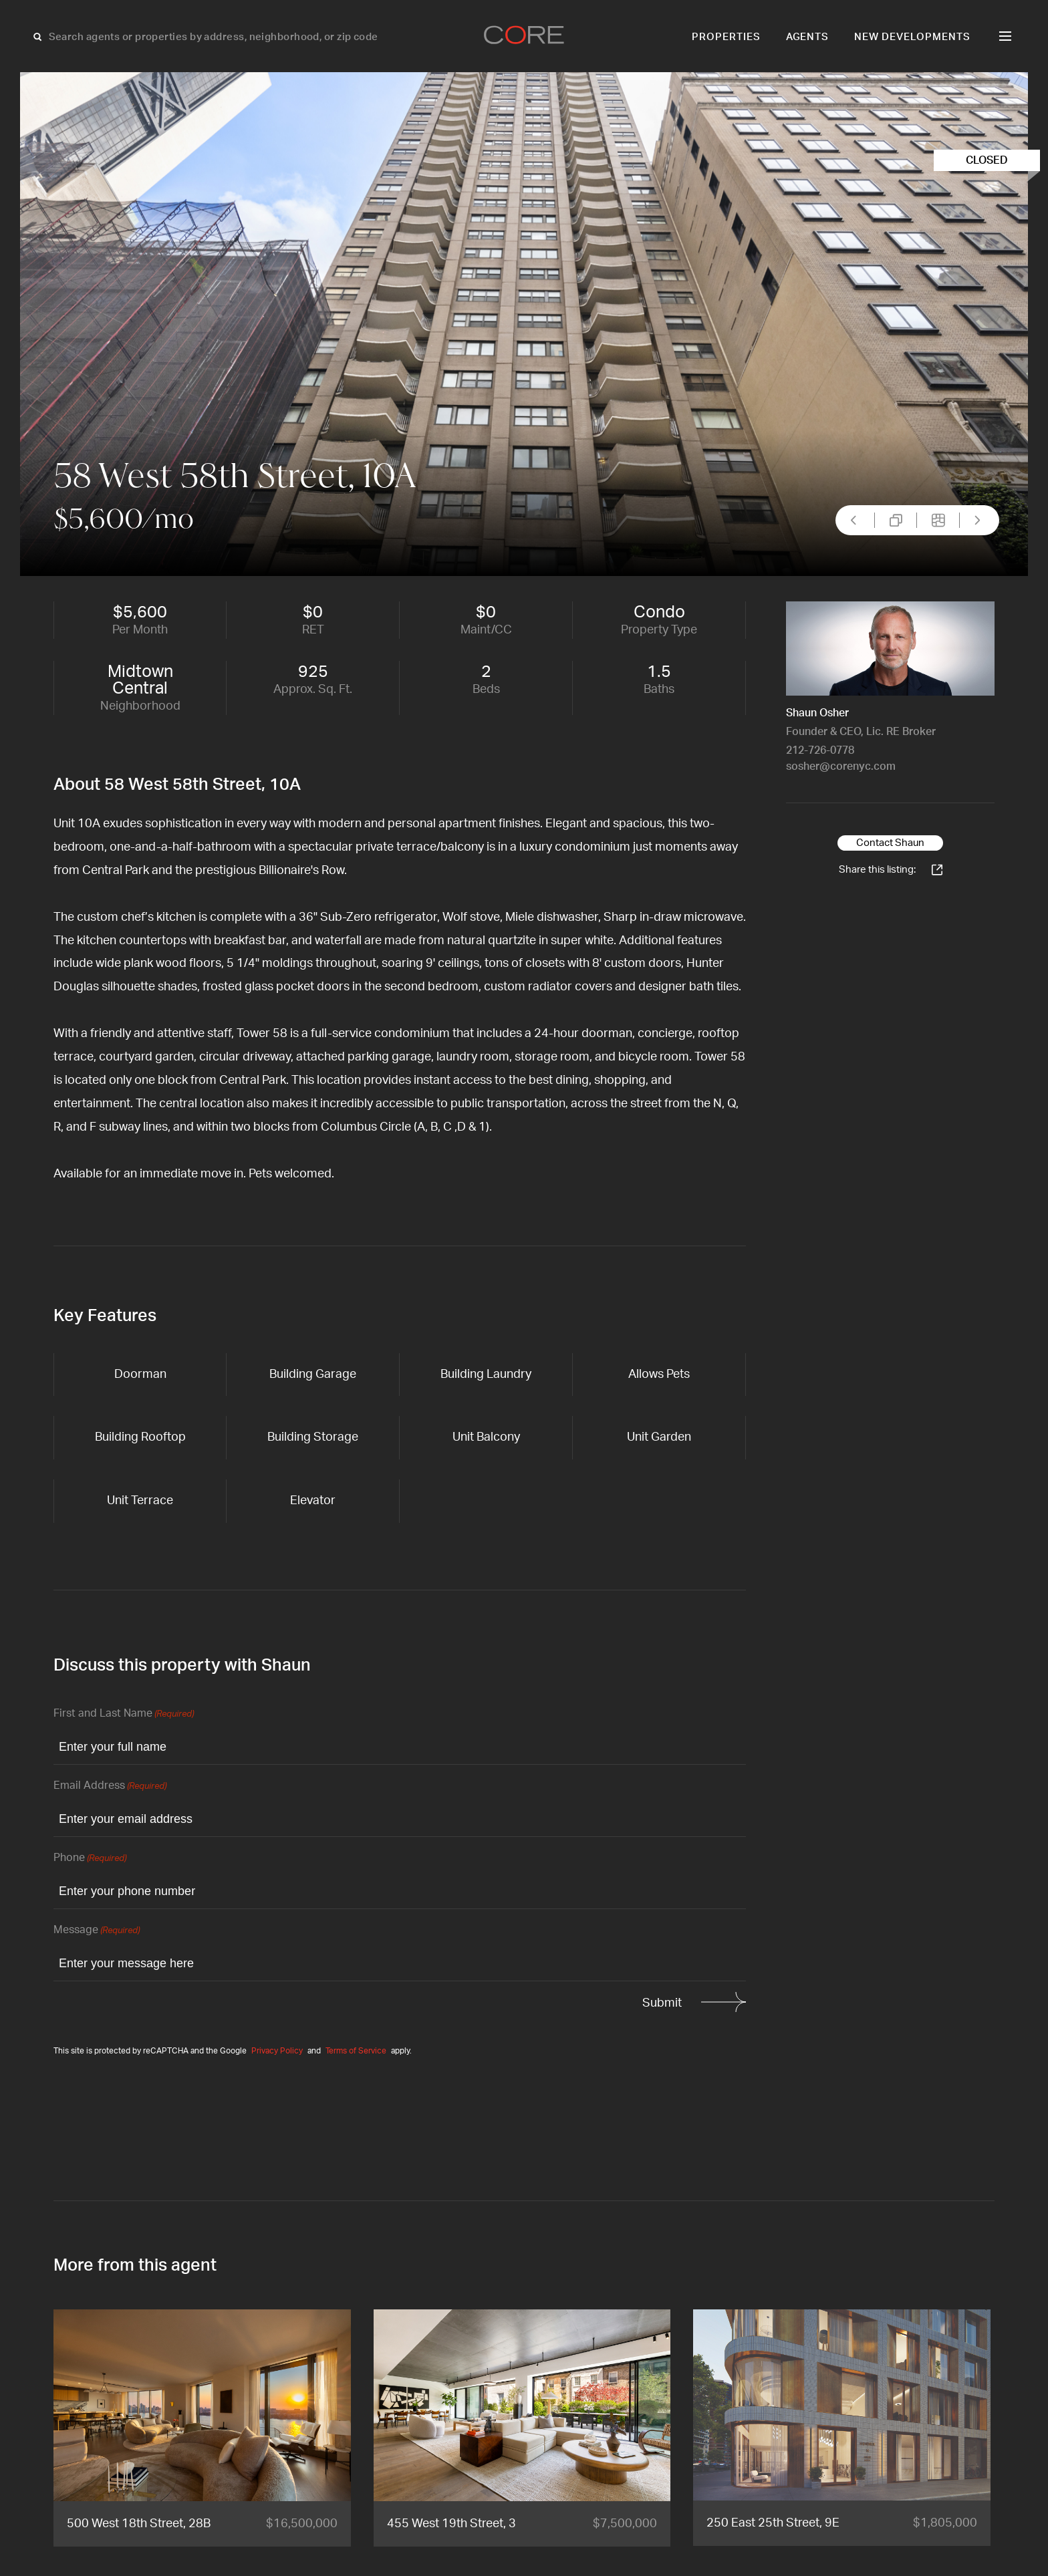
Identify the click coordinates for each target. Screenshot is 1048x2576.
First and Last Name (123, 1714)
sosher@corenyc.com (841, 766)
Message (96, 1930)
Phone (89, 1858)
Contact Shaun (890, 843)
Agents (807, 37)
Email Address (109, 1786)
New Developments (912, 37)
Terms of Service (355, 2051)
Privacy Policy (277, 2051)
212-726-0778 (820, 750)
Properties (726, 37)
